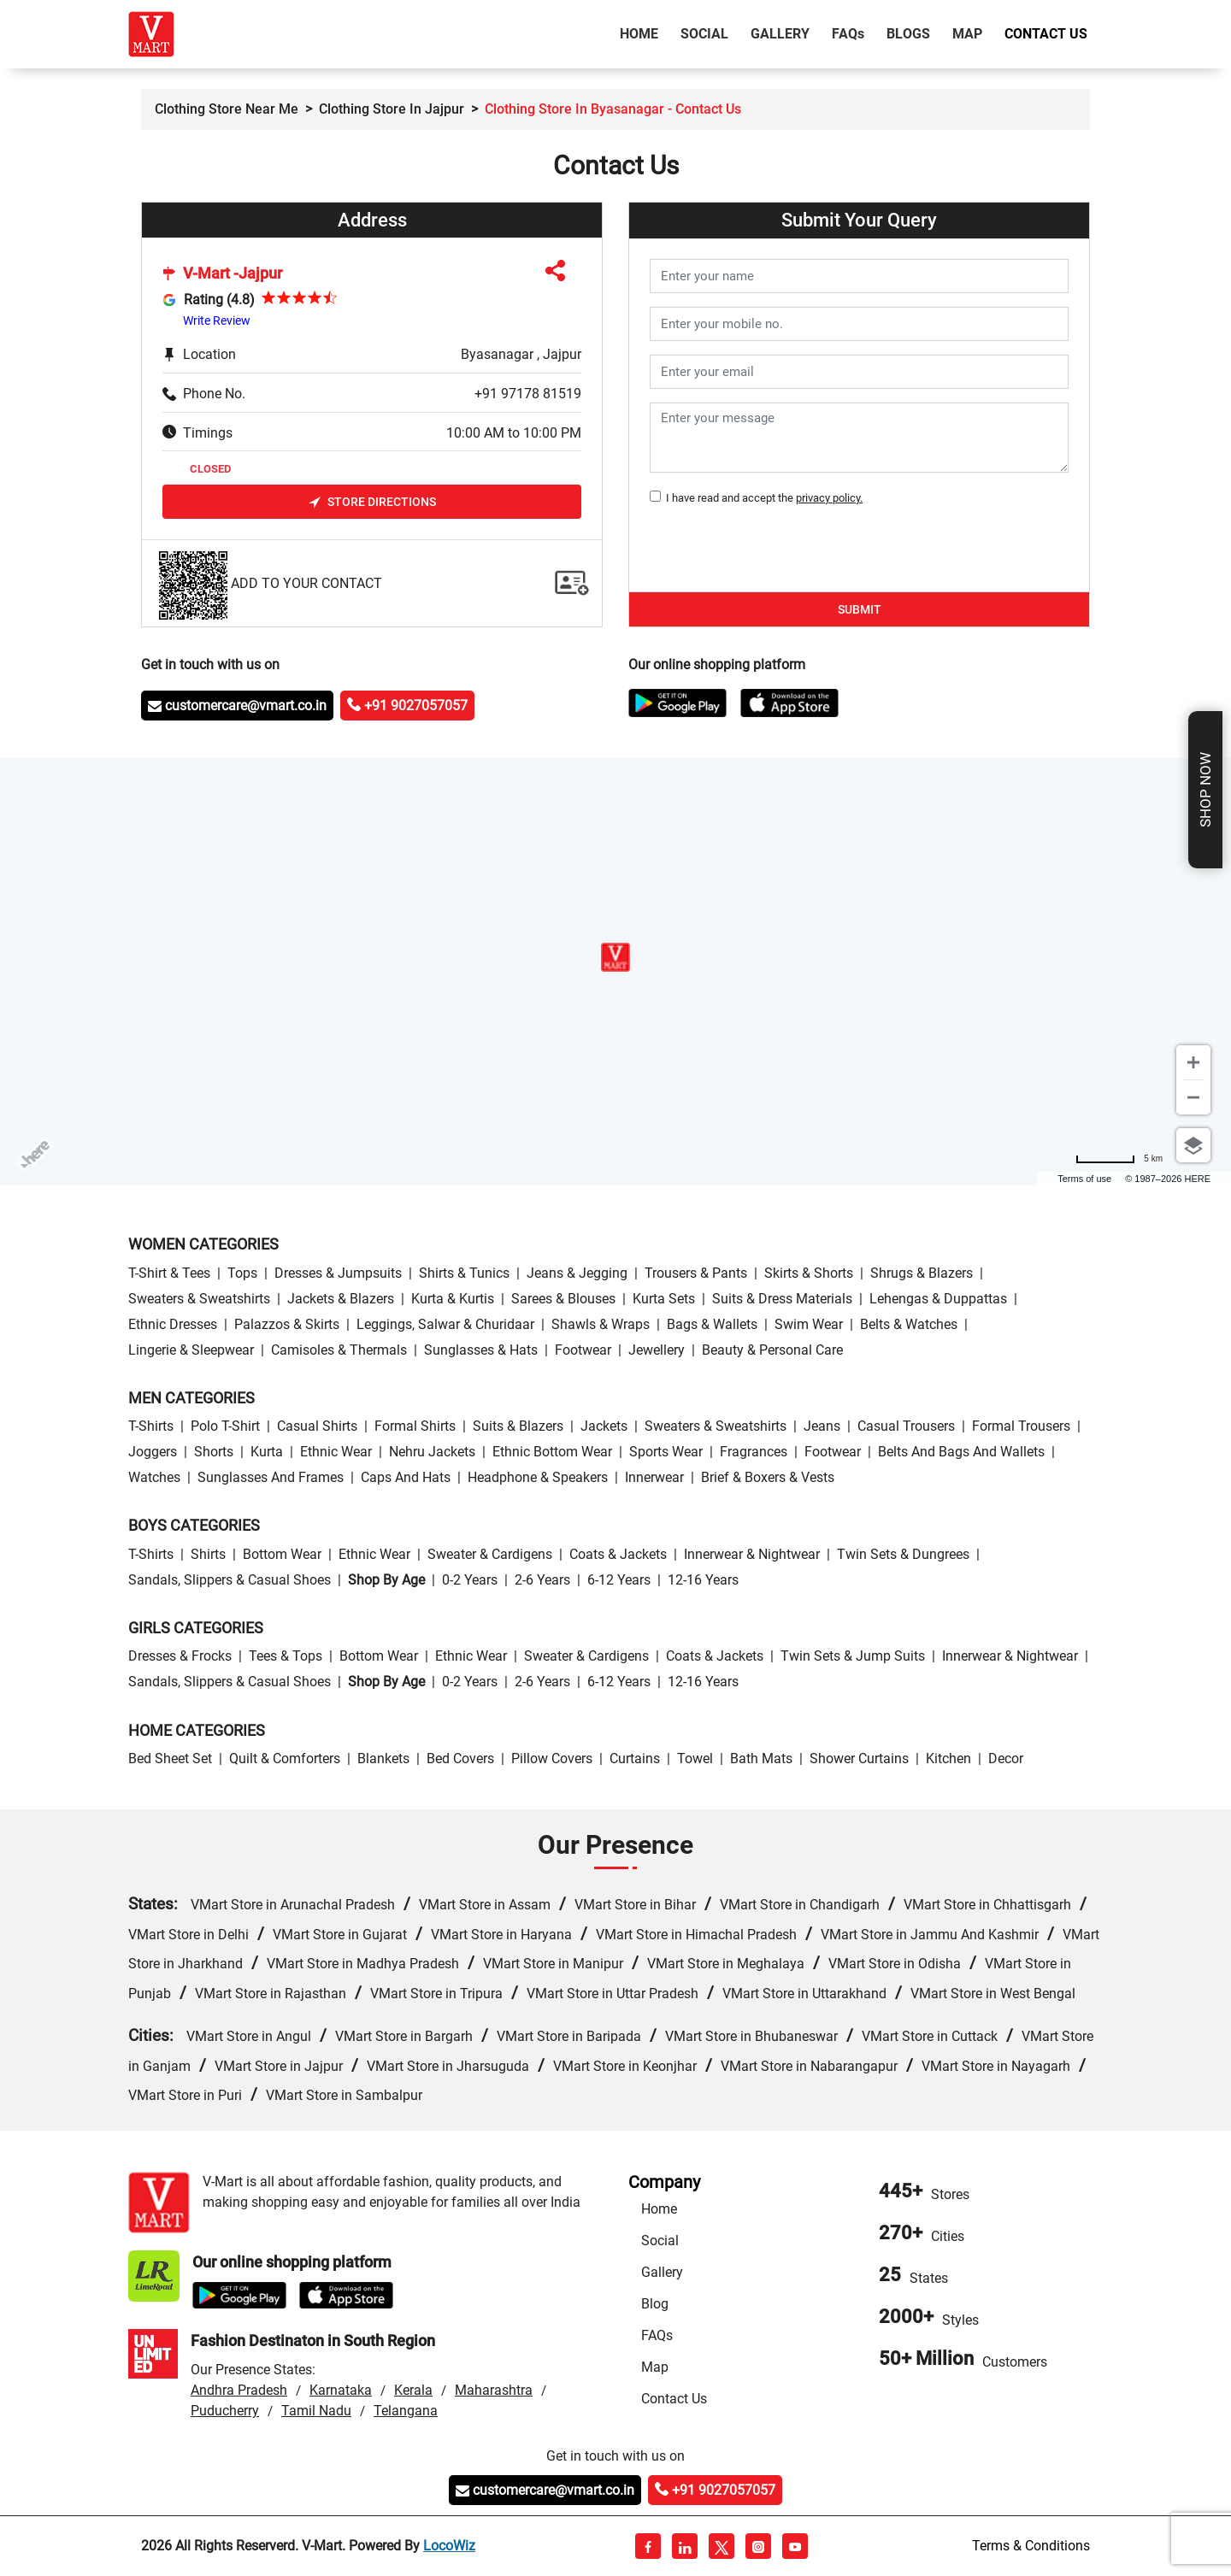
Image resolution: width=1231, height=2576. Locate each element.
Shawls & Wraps (600, 1324)
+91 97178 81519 (527, 393)
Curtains (635, 1758)
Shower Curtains (859, 1758)
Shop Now (1205, 789)
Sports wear (666, 1452)
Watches (154, 1477)
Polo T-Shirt (225, 1426)
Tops (242, 1273)
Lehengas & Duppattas (938, 1299)
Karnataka (340, 2390)
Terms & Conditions (1031, 2546)
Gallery (780, 34)
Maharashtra (494, 2390)
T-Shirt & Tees (169, 1273)
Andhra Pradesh (239, 2390)
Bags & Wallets (712, 1324)
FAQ (848, 34)
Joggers (152, 1452)
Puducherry (225, 2411)
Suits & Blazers (518, 1426)
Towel (695, 1758)
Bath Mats (761, 1758)
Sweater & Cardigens (489, 1554)
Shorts (213, 1452)
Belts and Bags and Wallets (961, 1452)
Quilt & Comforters (284, 1758)
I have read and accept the (762, 497)
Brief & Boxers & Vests (767, 1477)
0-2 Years (470, 1580)
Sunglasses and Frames (270, 1477)
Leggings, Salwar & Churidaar (445, 1324)
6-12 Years (619, 1580)
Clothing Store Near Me (226, 109)
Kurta (266, 1452)
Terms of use (1084, 1178)
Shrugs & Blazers (921, 1273)
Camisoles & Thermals (339, 1350)
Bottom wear (282, 1554)
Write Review (216, 320)
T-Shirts (151, 1426)
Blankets (383, 1758)
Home (642, 32)
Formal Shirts (415, 1426)
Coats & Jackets (618, 1554)
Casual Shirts (317, 1426)
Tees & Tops (285, 1656)
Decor (1005, 1758)
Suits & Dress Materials (782, 1299)
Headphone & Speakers (538, 1477)
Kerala (413, 2390)
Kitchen (948, 1758)
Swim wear (809, 1324)
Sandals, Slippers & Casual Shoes (229, 1580)
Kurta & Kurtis (452, 1299)
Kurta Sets (664, 1299)
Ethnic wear (336, 1452)
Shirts (208, 1554)
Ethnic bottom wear (552, 1452)
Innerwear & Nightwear (752, 1554)
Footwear (583, 1350)
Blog (655, 2304)
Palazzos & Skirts (286, 1324)
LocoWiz (449, 2546)
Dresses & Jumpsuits (338, 1273)
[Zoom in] (1193, 1062)
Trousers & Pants (696, 1273)
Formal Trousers (1021, 1426)
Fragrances (753, 1452)
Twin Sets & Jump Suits (852, 1656)
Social (704, 34)
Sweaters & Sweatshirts (199, 1299)
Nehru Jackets (432, 1452)
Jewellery (656, 1350)
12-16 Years (703, 1580)
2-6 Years (542, 1580)
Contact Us (1045, 34)
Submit (859, 609)
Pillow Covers (551, 1758)
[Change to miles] (1119, 1158)
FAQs (657, 2335)
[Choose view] (1193, 1145)
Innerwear (654, 1477)
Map (967, 34)
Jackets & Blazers (340, 1299)
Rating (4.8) (219, 299)
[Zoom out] (1193, 1097)
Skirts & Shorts (808, 1273)
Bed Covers (460, 1758)
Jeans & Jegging (577, 1273)
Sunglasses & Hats (481, 1350)
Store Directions (372, 502)
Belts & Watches (908, 1324)
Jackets (603, 1426)
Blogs (908, 34)
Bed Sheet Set (170, 1758)
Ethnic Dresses (172, 1324)
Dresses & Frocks (180, 1656)
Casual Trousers (906, 1426)
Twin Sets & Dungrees (903, 1554)
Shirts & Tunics (464, 1273)
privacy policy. (829, 497)
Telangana (406, 2411)
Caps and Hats (406, 1477)
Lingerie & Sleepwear (191, 1350)
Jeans (822, 1426)
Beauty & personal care (772, 1350)
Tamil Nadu (316, 2411)
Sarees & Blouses (563, 1299)
